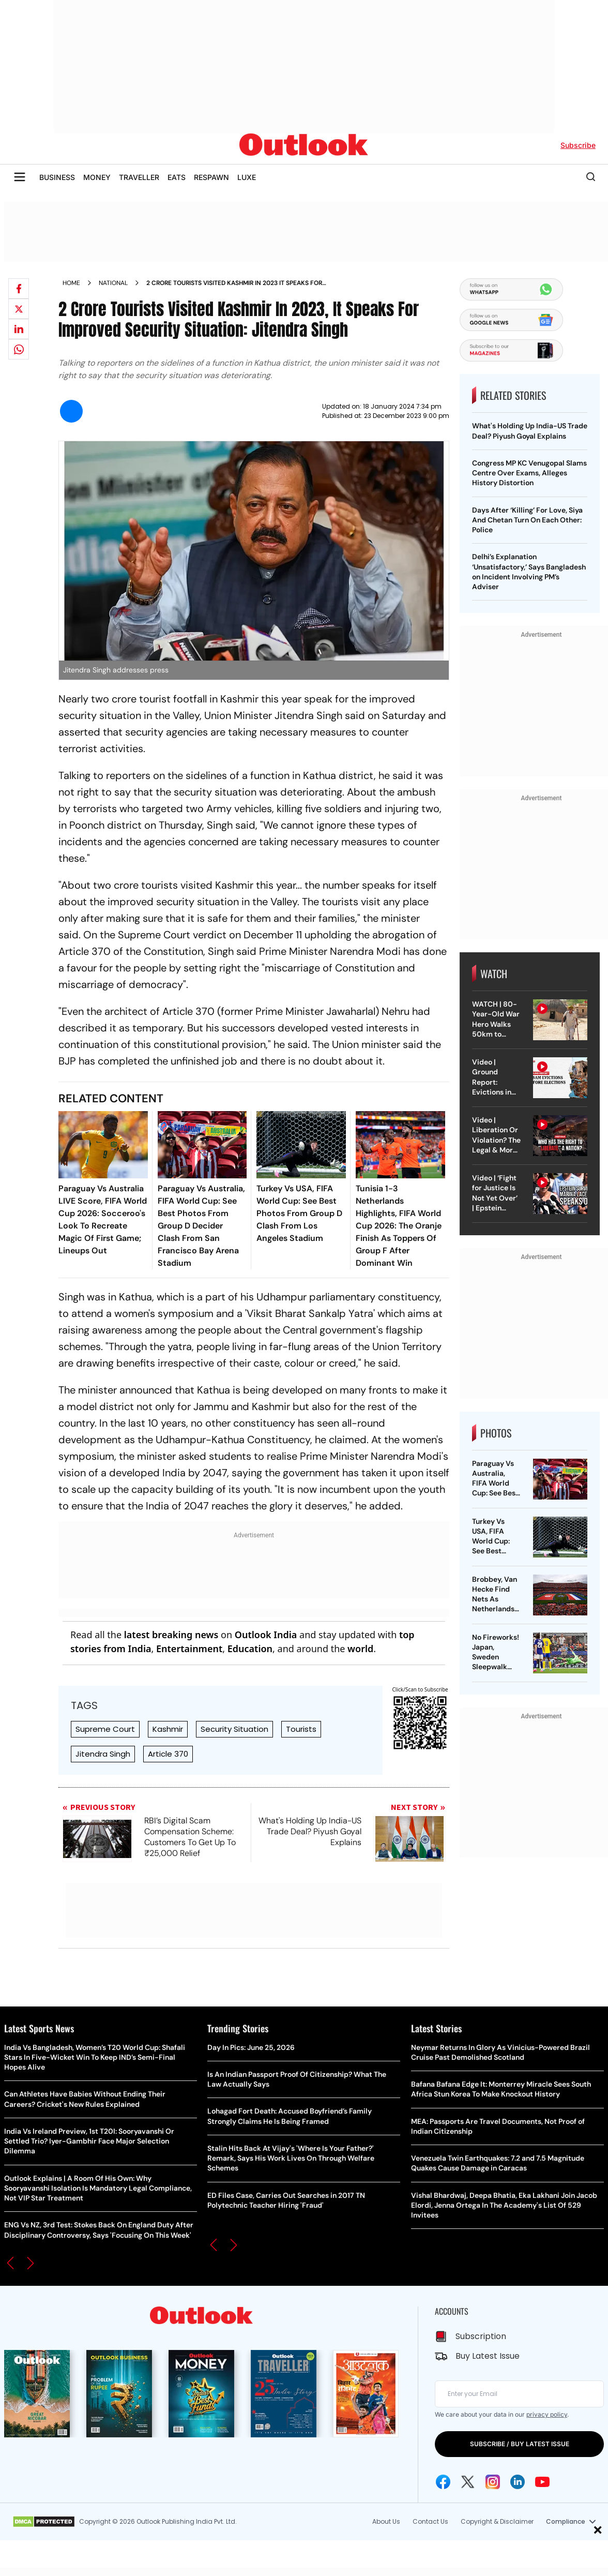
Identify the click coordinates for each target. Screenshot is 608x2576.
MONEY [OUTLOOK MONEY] (97, 177)
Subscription (480, 2336)
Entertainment (189, 1648)
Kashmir (168, 1729)
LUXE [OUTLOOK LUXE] (246, 177)
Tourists (301, 1729)
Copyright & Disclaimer (497, 2521)
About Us (386, 2521)
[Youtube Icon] (542, 2482)
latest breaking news (171, 1634)
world (360, 1648)
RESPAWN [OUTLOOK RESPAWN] (211, 177)
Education (249, 1648)
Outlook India (266, 1634)
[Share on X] (18, 309)
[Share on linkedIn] (18, 329)
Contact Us (430, 2521)
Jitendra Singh (102, 1753)
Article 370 (168, 1753)
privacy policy (546, 2414)
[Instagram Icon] (492, 2482)
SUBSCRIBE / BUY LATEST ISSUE (519, 2444)
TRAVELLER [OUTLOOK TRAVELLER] (139, 177)
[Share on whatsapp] (18, 349)
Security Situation (234, 1729)
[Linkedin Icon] (517, 2482)
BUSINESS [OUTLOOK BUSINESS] (57, 177)
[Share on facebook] (18, 288)
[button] (10, 2263)
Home (71, 283)
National (113, 283)
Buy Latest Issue (487, 2356)
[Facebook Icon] (443, 2482)
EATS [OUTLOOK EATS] (177, 177)
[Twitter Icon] (468, 2482)
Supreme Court (105, 1729)
